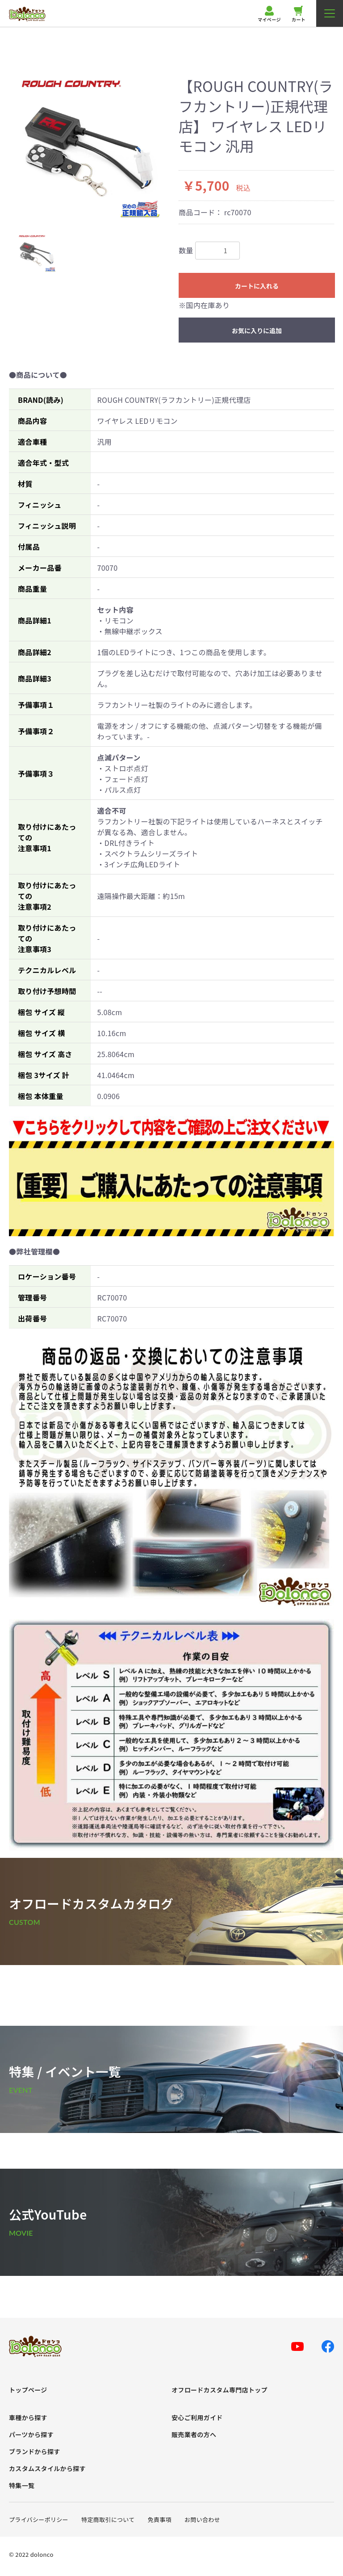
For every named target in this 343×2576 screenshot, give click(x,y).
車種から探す (28, 2417)
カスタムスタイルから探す (47, 2468)
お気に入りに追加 (257, 330)
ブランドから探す (34, 2451)
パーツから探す (31, 2434)
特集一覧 (21, 2485)
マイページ (269, 14)
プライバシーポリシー (38, 2519)
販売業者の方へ (194, 2434)
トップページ (28, 2390)
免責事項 (160, 2519)
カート (298, 14)
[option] (90, 148)
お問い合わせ (202, 2519)
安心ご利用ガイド (197, 2417)
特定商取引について (108, 2519)
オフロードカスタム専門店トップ (220, 2390)
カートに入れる (257, 285)
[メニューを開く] (329, 13)
